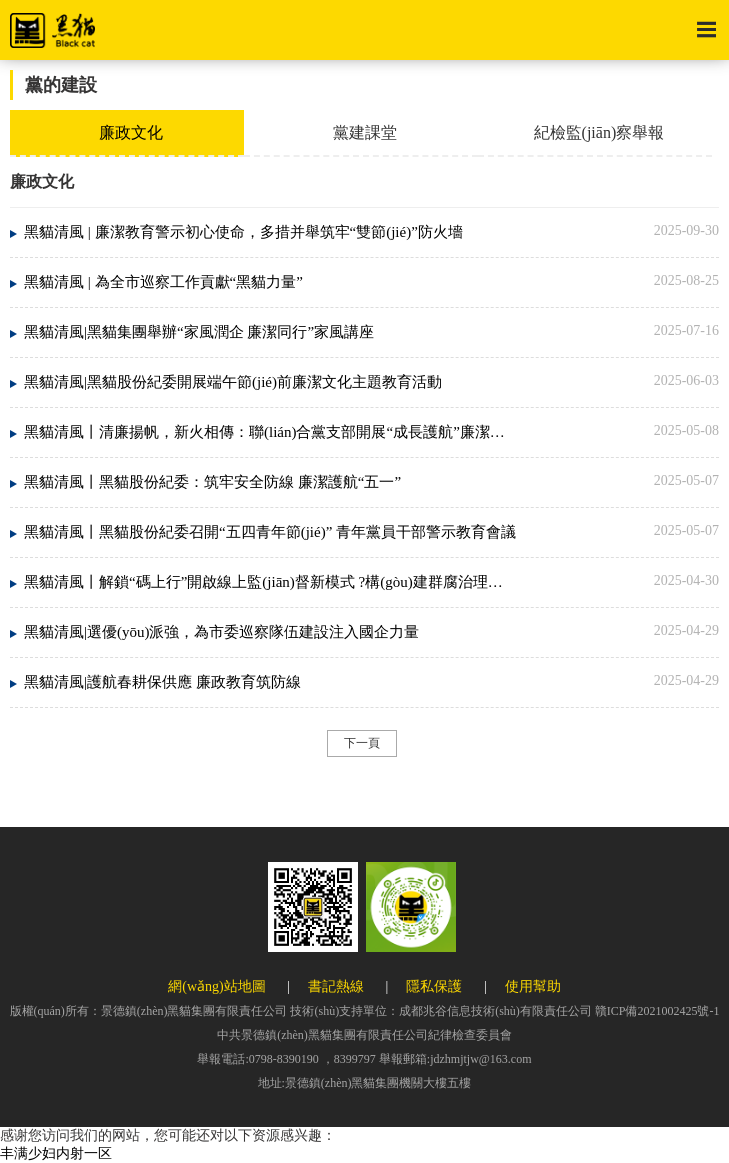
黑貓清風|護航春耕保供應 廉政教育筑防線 (162, 682)
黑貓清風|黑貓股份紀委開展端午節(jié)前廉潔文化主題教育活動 (233, 382)
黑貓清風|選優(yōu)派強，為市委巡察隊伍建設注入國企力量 (222, 632)
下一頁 (362, 743)
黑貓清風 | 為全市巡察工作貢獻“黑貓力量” (163, 282)
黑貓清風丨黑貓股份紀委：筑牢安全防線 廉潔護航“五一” (212, 482)
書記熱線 (336, 986)
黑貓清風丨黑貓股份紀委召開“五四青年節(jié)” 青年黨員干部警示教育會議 (270, 532)
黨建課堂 (365, 132)
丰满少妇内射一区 (56, 1153)
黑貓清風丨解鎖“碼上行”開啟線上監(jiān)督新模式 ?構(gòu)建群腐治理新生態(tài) (270, 582)
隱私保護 (434, 986)
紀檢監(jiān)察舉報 (599, 132)
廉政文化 (131, 132)
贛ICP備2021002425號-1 (657, 1011)
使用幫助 (533, 986)
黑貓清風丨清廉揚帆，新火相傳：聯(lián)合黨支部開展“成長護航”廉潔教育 (270, 432)
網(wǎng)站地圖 (216, 986)
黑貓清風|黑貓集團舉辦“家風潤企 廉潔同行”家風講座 (199, 332)
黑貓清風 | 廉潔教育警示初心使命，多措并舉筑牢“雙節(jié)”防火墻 (243, 232)
